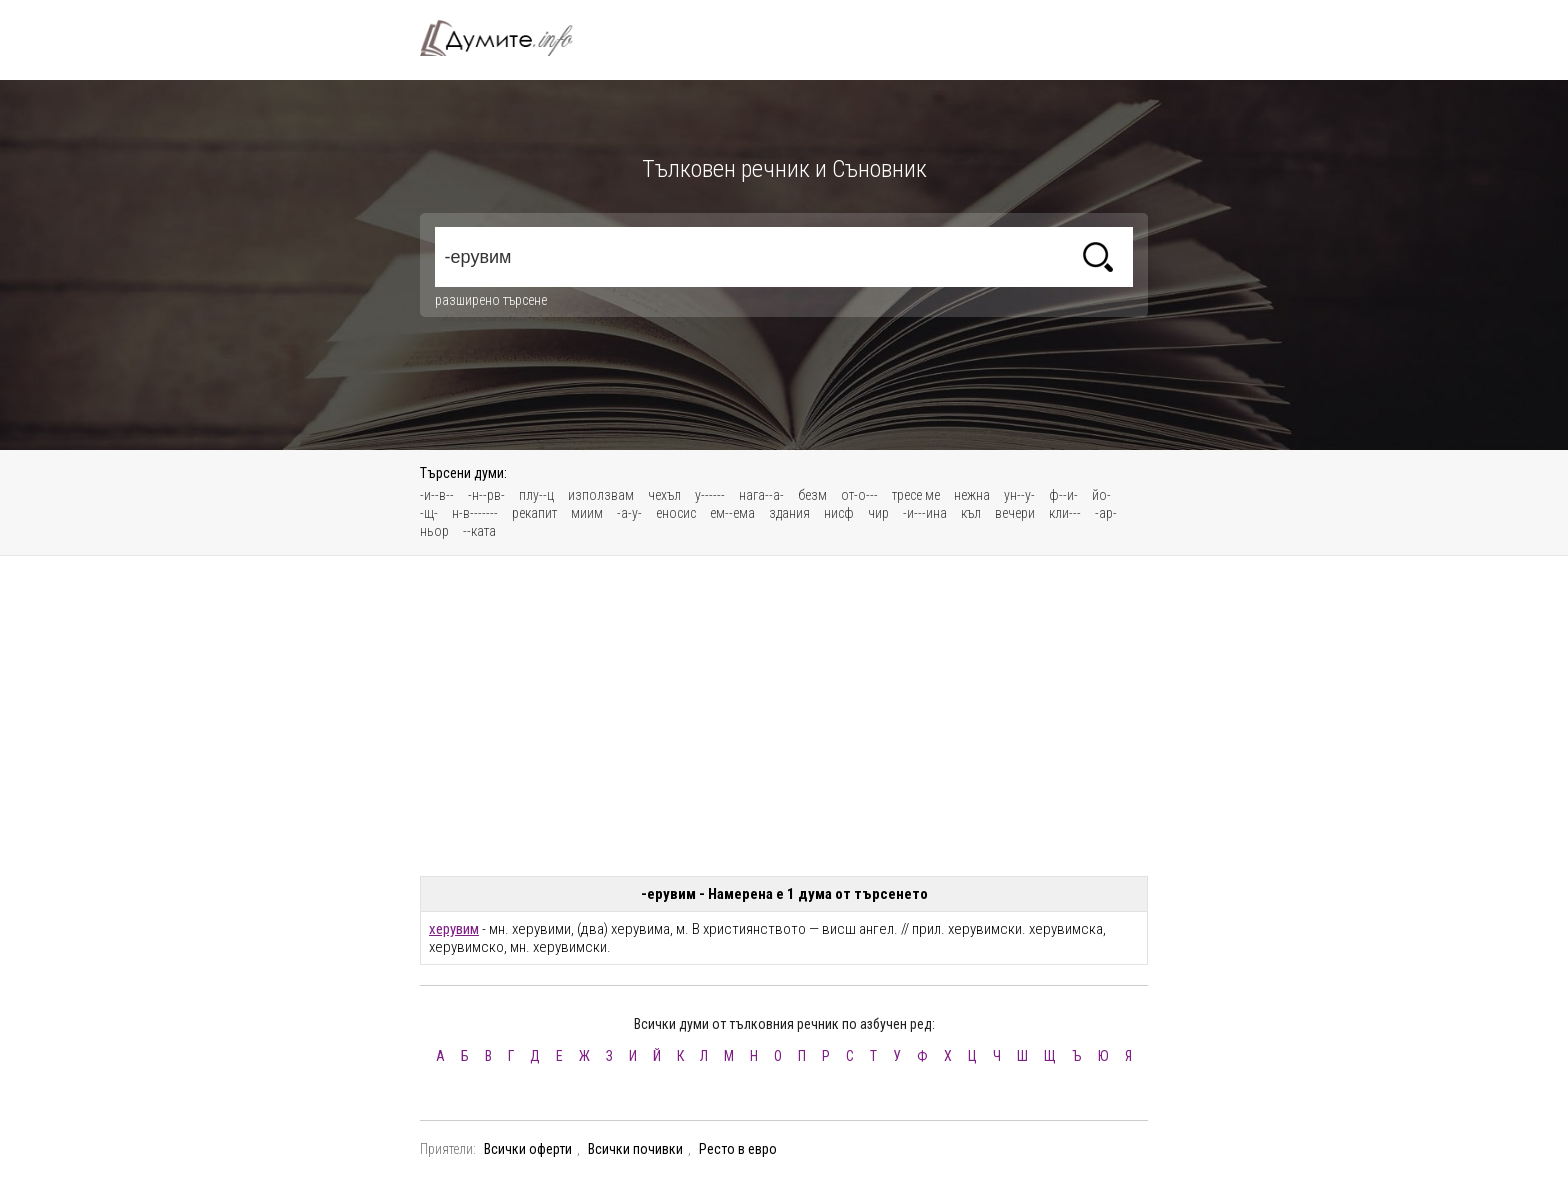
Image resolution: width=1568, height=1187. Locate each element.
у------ (710, 495)
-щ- (429, 513)
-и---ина (925, 513)
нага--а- (761, 495)
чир (878, 513)
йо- (1101, 495)
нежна (972, 495)
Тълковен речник (508, 38)
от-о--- (859, 495)
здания (789, 513)
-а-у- (629, 513)
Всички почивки (635, 1149)
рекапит (534, 513)
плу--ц (536, 495)
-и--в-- (437, 495)
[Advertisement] (784, 716)
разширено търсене (491, 300)
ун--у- (1019, 495)
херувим (454, 929)
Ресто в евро (738, 1149)
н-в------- (475, 513)
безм (812, 495)
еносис (676, 513)
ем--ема (732, 513)
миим (587, 513)
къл (971, 513)
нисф (839, 513)
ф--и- (1063, 495)
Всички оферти (528, 1149)
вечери (1015, 513)
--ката (479, 531)
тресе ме (916, 495)
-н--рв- (486, 495)
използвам (601, 495)
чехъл (664, 495)
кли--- (1065, 513)
